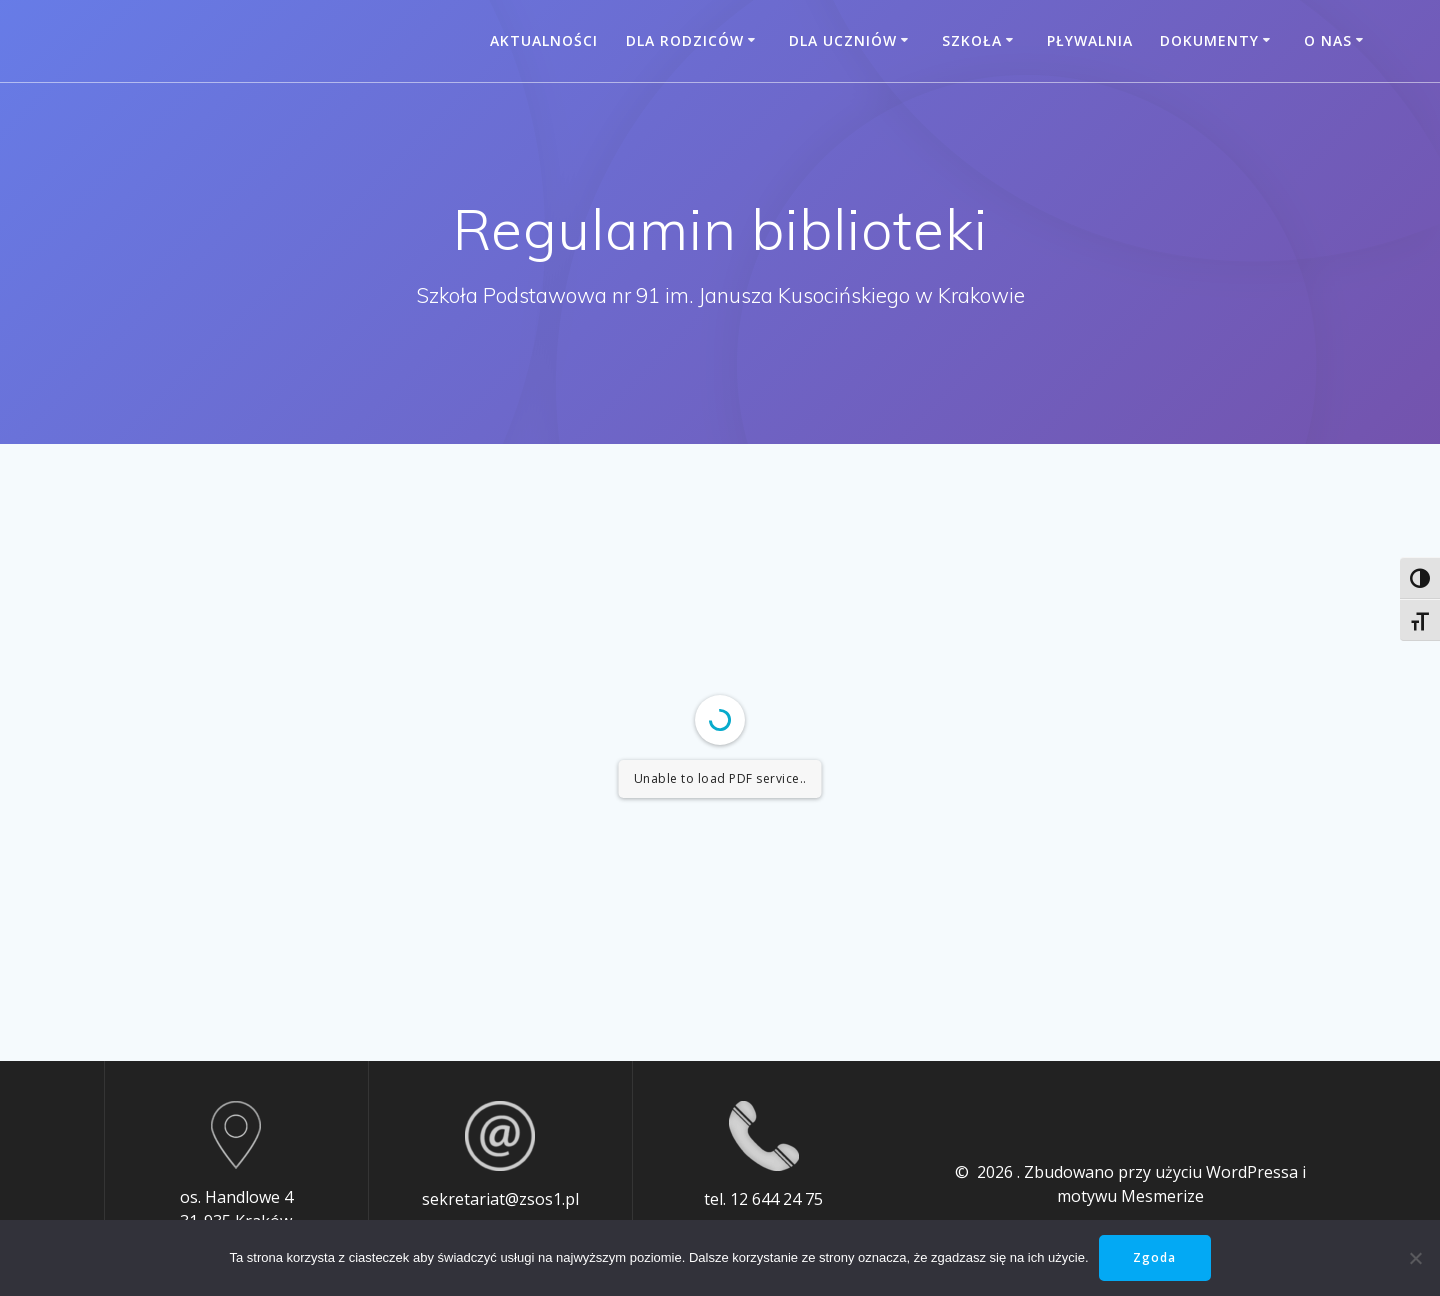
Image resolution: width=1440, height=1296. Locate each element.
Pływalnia (1090, 40)
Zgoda (1154, 1257)
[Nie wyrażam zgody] (1415, 1258)
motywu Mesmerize (1130, 1196)
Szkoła (972, 40)
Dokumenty (1209, 40)
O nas (1328, 40)
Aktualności (544, 40)
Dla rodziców (685, 40)
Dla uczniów (843, 40)
